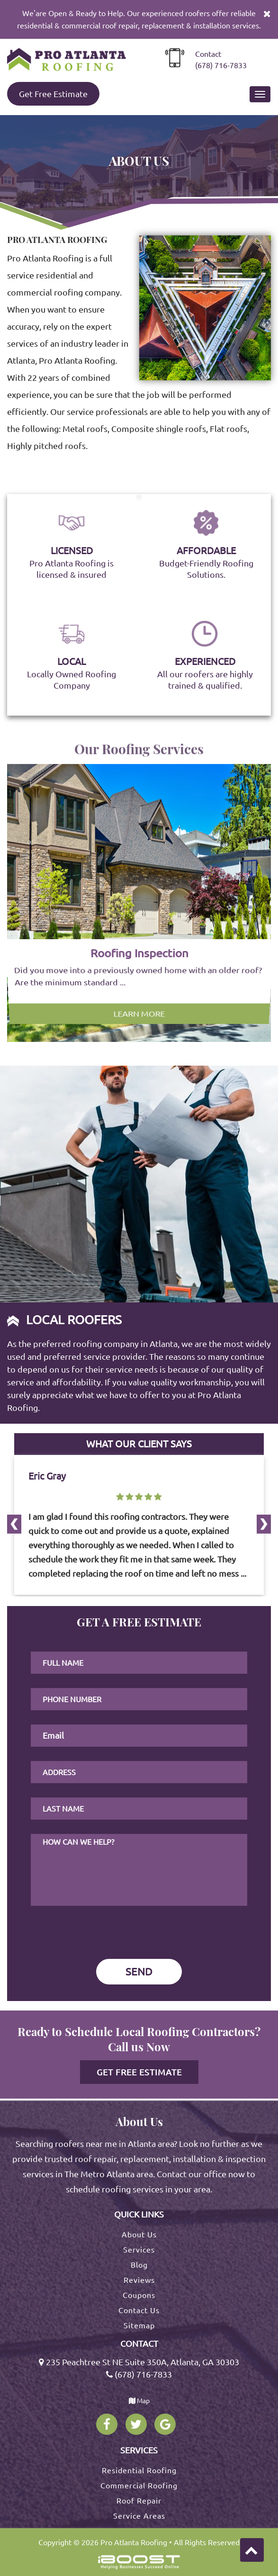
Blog (139, 2265)
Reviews (139, 2280)
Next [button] (10, 1603)
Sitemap (139, 2325)
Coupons (139, 2295)
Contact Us (139, 2310)
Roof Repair (139, 2500)
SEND (139, 1971)
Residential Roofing (139, 2470)
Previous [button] (10, 1430)
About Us (139, 2234)
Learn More (139, 983)
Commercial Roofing (139, 2485)
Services (139, 2249)
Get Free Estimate (53, 94)
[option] (139, 903)
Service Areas (139, 2516)
